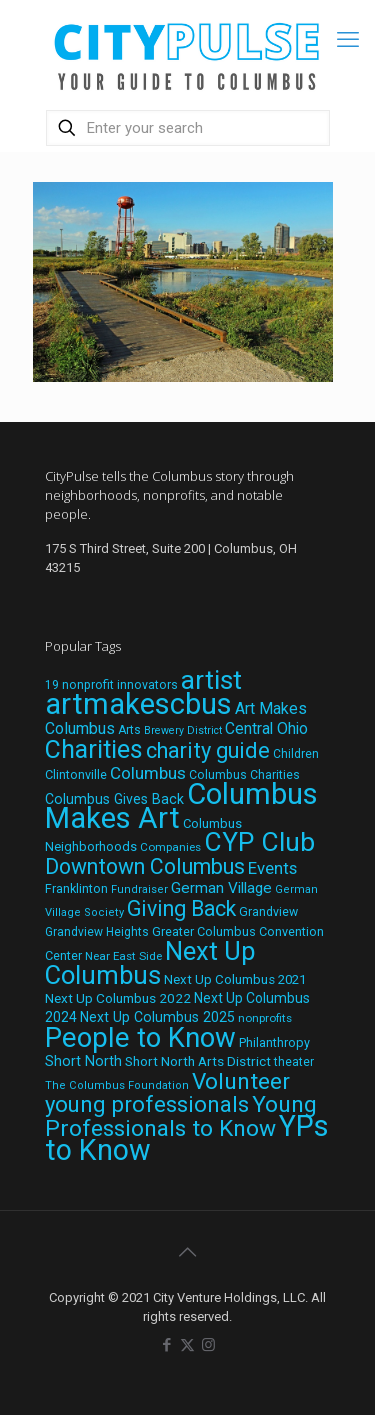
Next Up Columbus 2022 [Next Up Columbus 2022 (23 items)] (118, 998)
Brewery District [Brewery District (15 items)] (183, 730)
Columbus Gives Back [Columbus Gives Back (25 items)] (114, 799)
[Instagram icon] (208, 1345)
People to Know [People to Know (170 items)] (140, 1037)
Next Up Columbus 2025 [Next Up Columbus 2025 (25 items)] (157, 1017)
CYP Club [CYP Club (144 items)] (259, 842)
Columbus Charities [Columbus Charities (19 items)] (244, 775)
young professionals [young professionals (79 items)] (147, 1104)
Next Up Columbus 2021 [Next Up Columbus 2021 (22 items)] (235, 979)
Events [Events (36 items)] (272, 868)
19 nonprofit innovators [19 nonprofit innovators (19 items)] (111, 685)
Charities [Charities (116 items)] (94, 749)
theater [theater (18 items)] (294, 1062)
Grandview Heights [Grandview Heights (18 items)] (97, 932)
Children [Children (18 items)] (296, 754)
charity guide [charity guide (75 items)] (208, 750)
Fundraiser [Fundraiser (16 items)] (139, 889)
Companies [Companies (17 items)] (170, 847)
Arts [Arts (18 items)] (129, 730)
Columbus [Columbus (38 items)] (148, 773)
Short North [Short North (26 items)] (83, 1061)
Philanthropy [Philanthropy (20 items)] (274, 1042)
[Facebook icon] (166, 1345)
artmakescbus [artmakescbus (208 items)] (138, 704)
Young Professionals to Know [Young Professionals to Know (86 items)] (181, 1116)
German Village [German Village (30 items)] (221, 888)
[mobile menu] (348, 40)
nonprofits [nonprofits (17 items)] (265, 1018)
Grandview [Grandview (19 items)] (268, 912)
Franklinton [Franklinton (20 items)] (76, 888)
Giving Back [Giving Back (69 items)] (181, 908)
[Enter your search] (188, 128)
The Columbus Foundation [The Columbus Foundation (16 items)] (117, 1085)
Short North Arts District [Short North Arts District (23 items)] (198, 1061)
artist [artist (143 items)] (211, 680)
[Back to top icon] (188, 1252)
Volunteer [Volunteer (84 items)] (241, 1081)
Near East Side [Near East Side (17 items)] (123, 956)
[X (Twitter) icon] (187, 1345)
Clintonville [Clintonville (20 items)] (76, 774)
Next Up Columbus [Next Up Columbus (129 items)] (150, 963)
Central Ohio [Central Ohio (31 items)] (266, 728)
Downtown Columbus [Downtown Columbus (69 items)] (145, 866)
